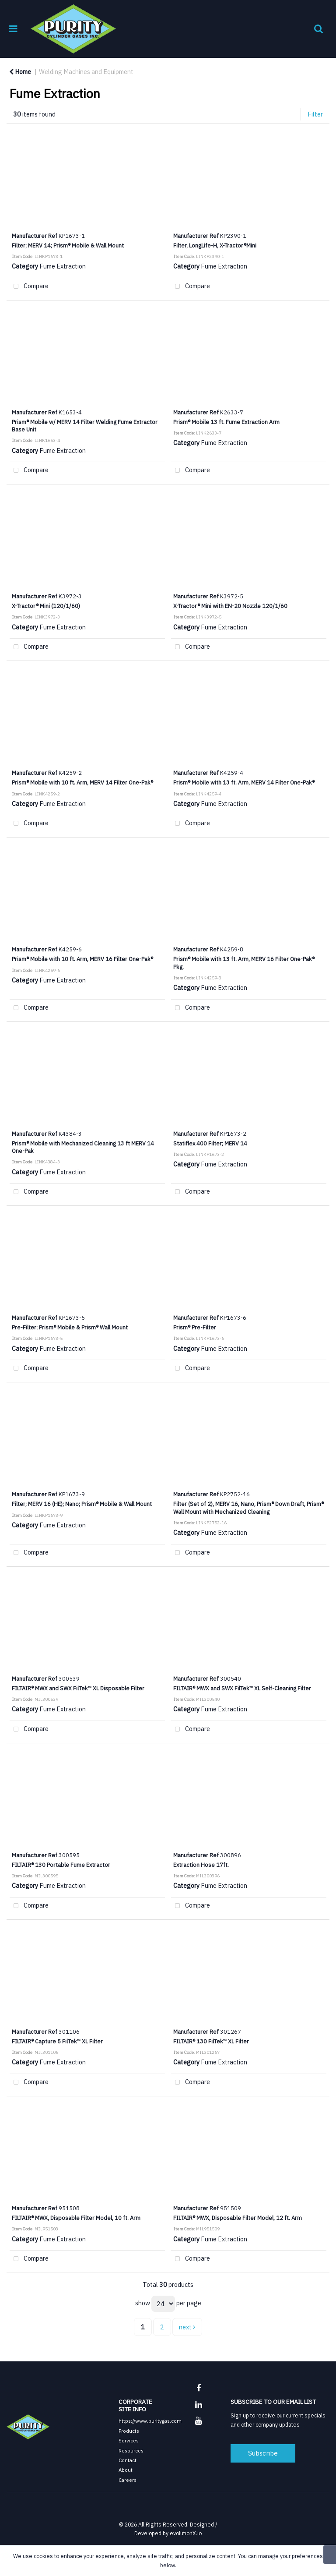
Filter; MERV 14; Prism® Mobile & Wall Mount (68, 245)
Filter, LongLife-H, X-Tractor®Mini (214, 245)
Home (20, 71)
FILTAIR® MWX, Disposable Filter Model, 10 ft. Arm (76, 2217)
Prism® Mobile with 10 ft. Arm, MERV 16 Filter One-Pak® (82, 958)
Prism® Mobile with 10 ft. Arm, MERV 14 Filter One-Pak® (82, 782)
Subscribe (263, 2453)
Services (129, 2440)
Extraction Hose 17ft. (201, 1864)
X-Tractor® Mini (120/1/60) (46, 605)
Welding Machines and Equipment (86, 71)
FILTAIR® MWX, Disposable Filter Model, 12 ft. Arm (237, 2217)
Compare (29, 286)
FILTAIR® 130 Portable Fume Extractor (61, 1864)
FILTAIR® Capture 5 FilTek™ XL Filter (57, 2041)
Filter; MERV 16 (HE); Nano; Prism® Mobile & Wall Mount (82, 1503)
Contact (127, 2460)
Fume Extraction (62, 266)
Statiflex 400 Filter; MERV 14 (210, 1143)
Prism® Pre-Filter (194, 1327)
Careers (127, 2480)
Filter (315, 114)
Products (129, 2431)
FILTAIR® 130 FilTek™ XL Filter (211, 2041)
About (126, 2469)
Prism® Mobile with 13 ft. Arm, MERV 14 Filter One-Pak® (244, 782)
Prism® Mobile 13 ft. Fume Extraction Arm (226, 421)
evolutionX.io (186, 2533)
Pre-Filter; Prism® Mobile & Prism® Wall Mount (70, 1327)
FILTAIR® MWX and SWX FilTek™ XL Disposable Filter (78, 1688)
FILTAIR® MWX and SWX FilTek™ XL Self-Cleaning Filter (242, 1688)
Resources (131, 2450)
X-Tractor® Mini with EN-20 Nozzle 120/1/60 (230, 605)
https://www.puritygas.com (150, 2420)
